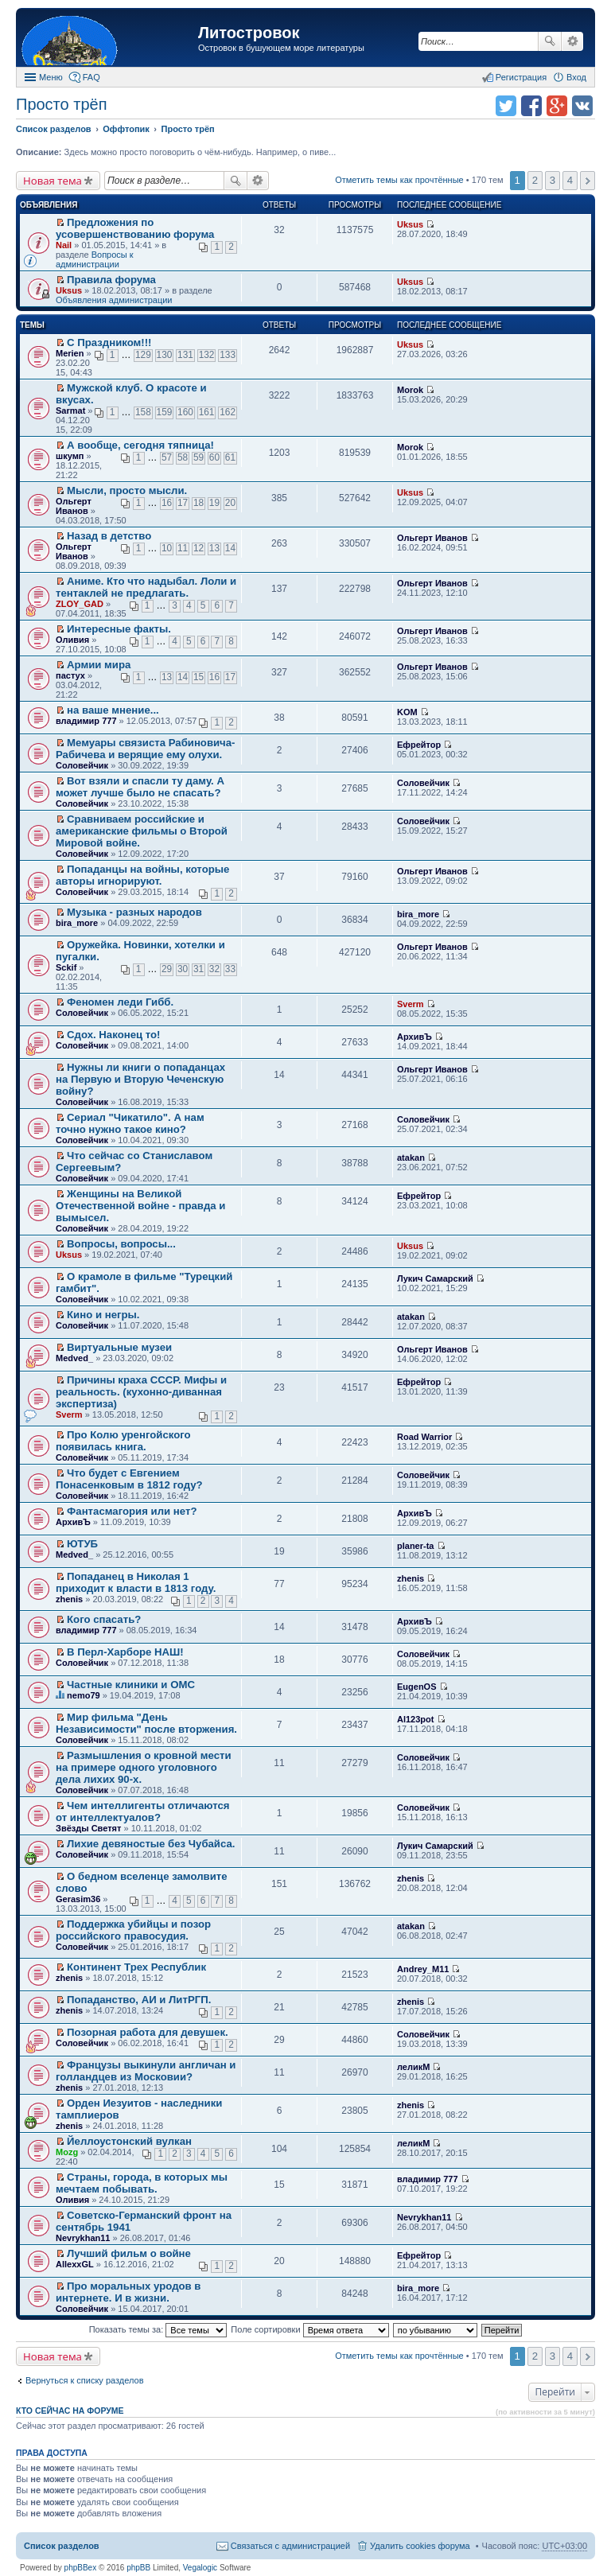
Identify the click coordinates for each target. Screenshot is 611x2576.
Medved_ (74, 1358)
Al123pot (415, 1719)
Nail (64, 245)
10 (167, 548)
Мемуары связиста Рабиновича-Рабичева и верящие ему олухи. (145, 749)
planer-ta (415, 1546)
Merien (70, 353)
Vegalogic (200, 2567)
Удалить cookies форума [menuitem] (420, 2546)
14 (230, 548)
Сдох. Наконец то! (113, 1035)
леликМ (413, 2067)
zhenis (69, 1599)
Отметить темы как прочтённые (399, 180)
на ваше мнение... (113, 710)
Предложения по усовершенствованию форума (135, 228)
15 (198, 677)
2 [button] (535, 180)
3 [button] (552, 180)
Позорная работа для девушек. (147, 2032)
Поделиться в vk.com (582, 105)
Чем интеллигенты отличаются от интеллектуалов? (143, 1811)
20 (230, 502)
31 (198, 969)
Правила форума (111, 280)
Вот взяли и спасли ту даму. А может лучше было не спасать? (140, 787)
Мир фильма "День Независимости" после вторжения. (146, 1723)
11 (182, 548)
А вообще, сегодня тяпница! (140, 445)
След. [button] (587, 180)
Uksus (410, 224)
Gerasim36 (78, 1899)
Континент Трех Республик (136, 1967)
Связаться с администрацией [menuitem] (290, 2546)
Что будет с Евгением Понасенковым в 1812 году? (129, 1479)
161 (207, 412)
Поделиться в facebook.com (531, 105)
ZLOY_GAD (79, 604)
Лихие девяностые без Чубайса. (151, 1844)
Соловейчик (82, 765)
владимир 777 (86, 721)
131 (185, 354)
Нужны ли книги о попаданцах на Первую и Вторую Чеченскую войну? (140, 1079)
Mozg (67, 2152)
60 (214, 457)
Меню (51, 77)
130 (165, 354)
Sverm (410, 1004)
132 (207, 354)
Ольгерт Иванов (73, 506)
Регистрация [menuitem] (521, 77)
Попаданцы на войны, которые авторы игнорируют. (142, 875)
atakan (411, 1157)
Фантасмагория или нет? (132, 1511)
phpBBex (80, 2567)
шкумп (70, 456)
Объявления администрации (114, 300)
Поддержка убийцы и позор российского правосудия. (133, 1930)
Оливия (72, 639)
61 (230, 457)
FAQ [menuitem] (91, 77)
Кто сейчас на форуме (70, 2410)
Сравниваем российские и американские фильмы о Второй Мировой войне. (142, 831)
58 (182, 457)
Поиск (550, 41)
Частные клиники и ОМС (131, 1685)
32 (214, 969)
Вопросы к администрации (95, 259)
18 (198, 502)
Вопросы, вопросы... (121, 1244)
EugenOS (417, 1686)
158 (143, 412)
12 (198, 548)
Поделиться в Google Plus (557, 105)
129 (143, 354)
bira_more (77, 923)
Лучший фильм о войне (129, 2253)
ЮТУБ (82, 1544)
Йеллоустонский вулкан (129, 2141)
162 (227, 412)
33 (230, 969)
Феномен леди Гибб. (120, 1002)
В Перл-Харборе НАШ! (125, 1652)
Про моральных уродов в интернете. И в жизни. (128, 2292)
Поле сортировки (309, 2329)
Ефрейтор (419, 744)
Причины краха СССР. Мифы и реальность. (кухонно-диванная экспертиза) (141, 1392)
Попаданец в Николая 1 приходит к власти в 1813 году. (136, 1582)
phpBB (138, 2567)
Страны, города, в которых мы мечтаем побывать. (142, 2183)
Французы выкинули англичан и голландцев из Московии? (145, 2071)
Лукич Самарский (435, 1278)
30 (182, 969)
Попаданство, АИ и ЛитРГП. (139, 2000)
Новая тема (52, 180)
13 (214, 548)
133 (227, 354)
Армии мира (98, 665)
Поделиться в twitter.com (506, 105)
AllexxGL (75, 2264)
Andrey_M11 (423, 1969)
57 (167, 457)
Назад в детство (109, 536)
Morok (410, 390)
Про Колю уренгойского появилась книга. (123, 1441)
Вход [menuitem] (576, 77)
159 (165, 412)
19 (214, 502)
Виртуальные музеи (119, 1347)
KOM (407, 712)
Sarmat (70, 410)
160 (185, 412)
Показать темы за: (158, 2329)
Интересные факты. (119, 629)
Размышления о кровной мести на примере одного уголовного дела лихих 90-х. (144, 1767)
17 (182, 502)
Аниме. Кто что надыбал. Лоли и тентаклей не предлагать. (146, 587)
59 (198, 457)
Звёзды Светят (88, 1828)
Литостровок (248, 32)
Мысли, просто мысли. (127, 490)
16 (167, 502)
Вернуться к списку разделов (84, 2380)
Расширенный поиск (572, 41)
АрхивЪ (414, 1036)
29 (167, 969)
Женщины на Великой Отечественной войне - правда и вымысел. (140, 1206)
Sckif (66, 967)
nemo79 (83, 1695)
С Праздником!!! (109, 342)
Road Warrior (424, 1437)
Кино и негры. (103, 1315)
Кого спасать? (104, 1619)
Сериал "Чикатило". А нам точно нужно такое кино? (130, 1123)
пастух (70, 675)
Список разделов (61, 2546)
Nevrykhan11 (83, 2238)
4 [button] (570, 180)
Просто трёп (61, 104)
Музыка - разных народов (134, 912)
